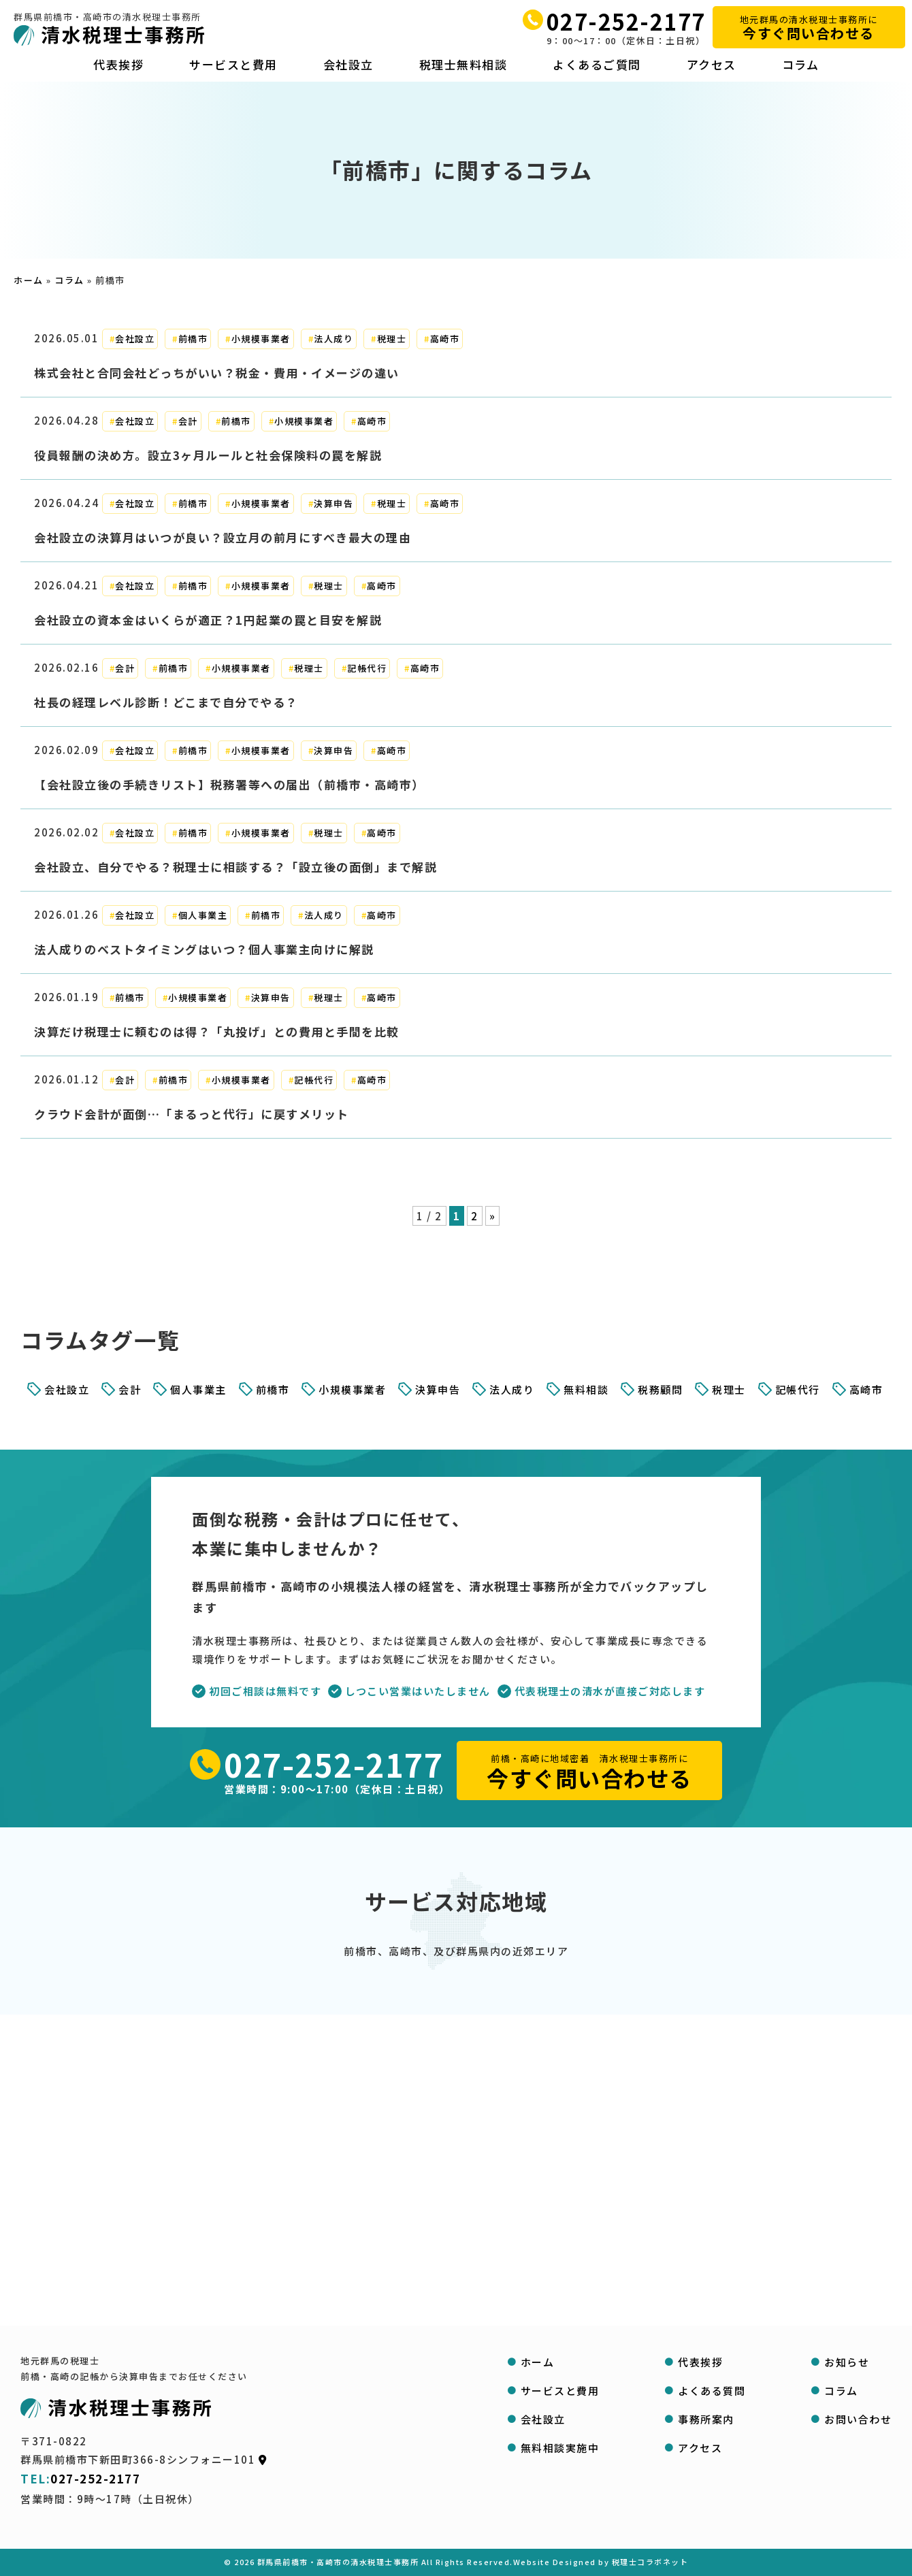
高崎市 (445, 338)
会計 (188, 420)
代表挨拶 (118, 65)
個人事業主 (203, 915)
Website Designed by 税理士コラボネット (601, 2561)
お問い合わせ (858, 2419)
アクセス (711, 65)
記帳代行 (367, 668)
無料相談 (586, 1389)
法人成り (333, 338)
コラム (800, 65)
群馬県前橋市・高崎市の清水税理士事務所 (338, 2561)
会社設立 (348, 65)
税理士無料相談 (463, 65)
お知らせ (846, 2362)
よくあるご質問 (597, 65)
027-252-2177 (626, 21)
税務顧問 (660, 1389)
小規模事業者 (261, 338)
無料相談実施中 (560, 2448)
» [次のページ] (492, 1216)
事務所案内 (706, 2419)
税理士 (392, 338)
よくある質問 (711, 2390)
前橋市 (193, 338)
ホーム (29, 280)
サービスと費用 (233, 65)
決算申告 (333, 503)
